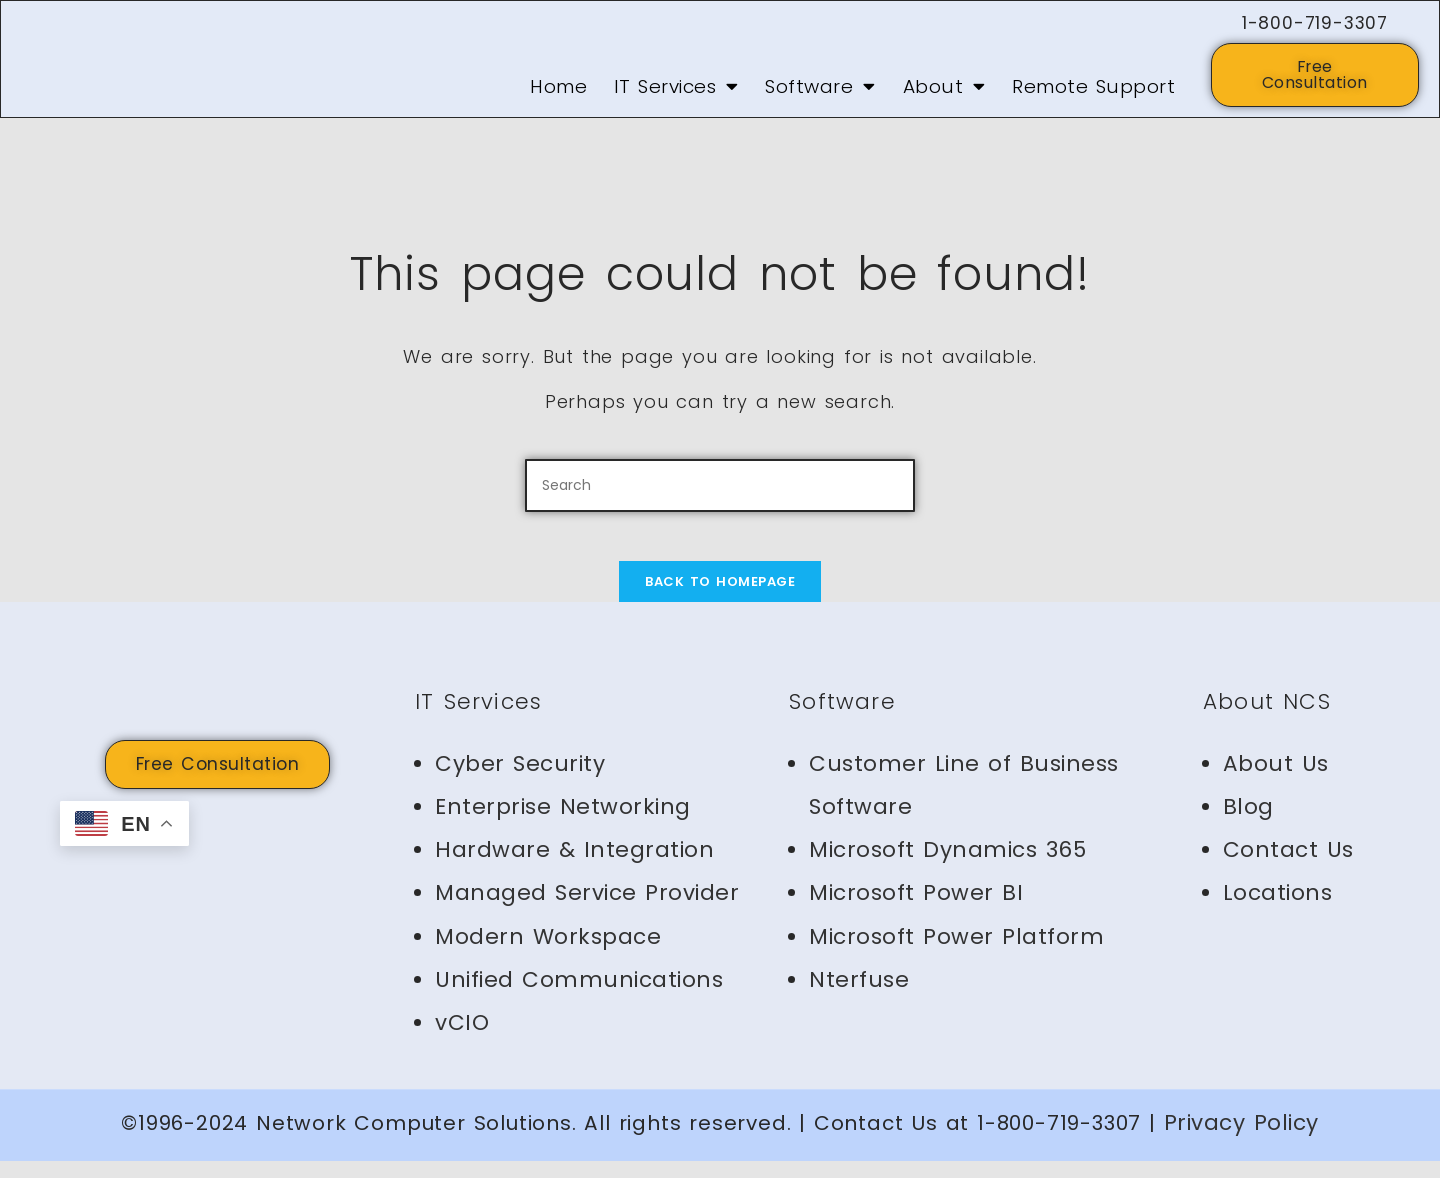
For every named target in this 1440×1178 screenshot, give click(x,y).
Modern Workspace (548, 952)
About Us (1276, 780)
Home (558, 92)
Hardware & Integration (574, 866)
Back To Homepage (720, 598)
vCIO (462, 1039)
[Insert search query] (720, 490)
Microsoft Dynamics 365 (947, 866)
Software (820, 92)
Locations (1278, 909)
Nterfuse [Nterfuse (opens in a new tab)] (859, 996)
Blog (1248, 823)
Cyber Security (520, 780)
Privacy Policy (1241, 1139)
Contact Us (1288, 866)
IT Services (676, 92)
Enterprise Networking (563, 823)
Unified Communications (579, 996)
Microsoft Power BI (916, 909)
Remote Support (1093, 92)
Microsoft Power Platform (956, 952)
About (944, 92)
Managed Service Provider (587, 909)
